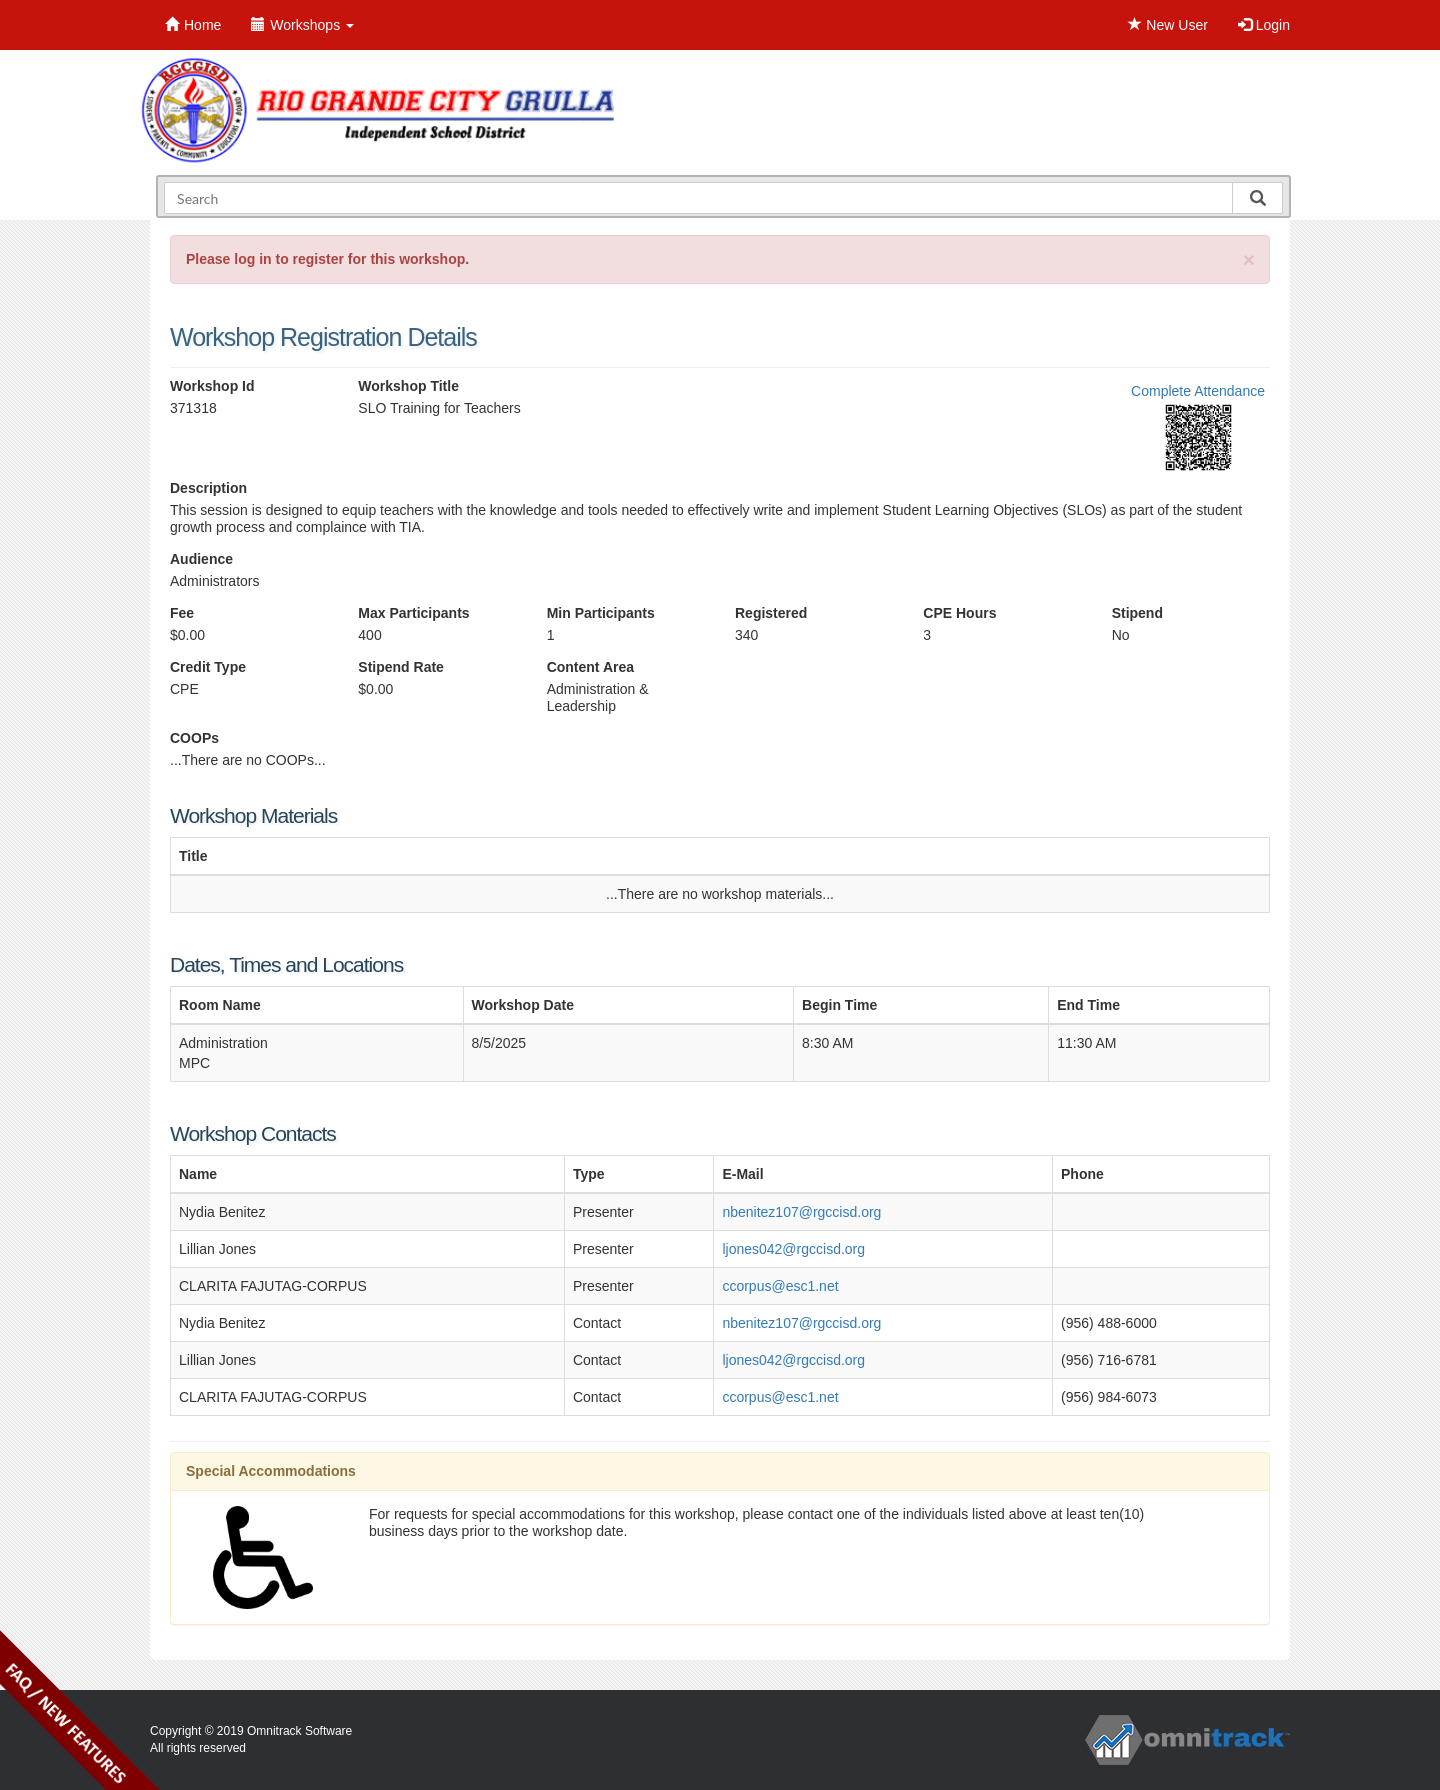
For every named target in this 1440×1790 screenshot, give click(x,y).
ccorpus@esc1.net (780, 1286)
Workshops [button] (302, 25)
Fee (182, 613)
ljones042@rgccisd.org (793, 1249)
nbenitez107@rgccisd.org (801, 1212)
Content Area (590, 667)
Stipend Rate (401, 667)
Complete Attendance (1198, 391)
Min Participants (601, 613)
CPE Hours (959, 613)
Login (1264, 25)
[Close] (1249, 259)
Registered (771, 613)
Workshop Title (408, 386)
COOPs (194, 738)
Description (208, 488)
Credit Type (208, 667)
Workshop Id (212, 386)
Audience (201, 559)
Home (193, 25)
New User (1167, 25)
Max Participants (413, 613)
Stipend (1137, 613)
